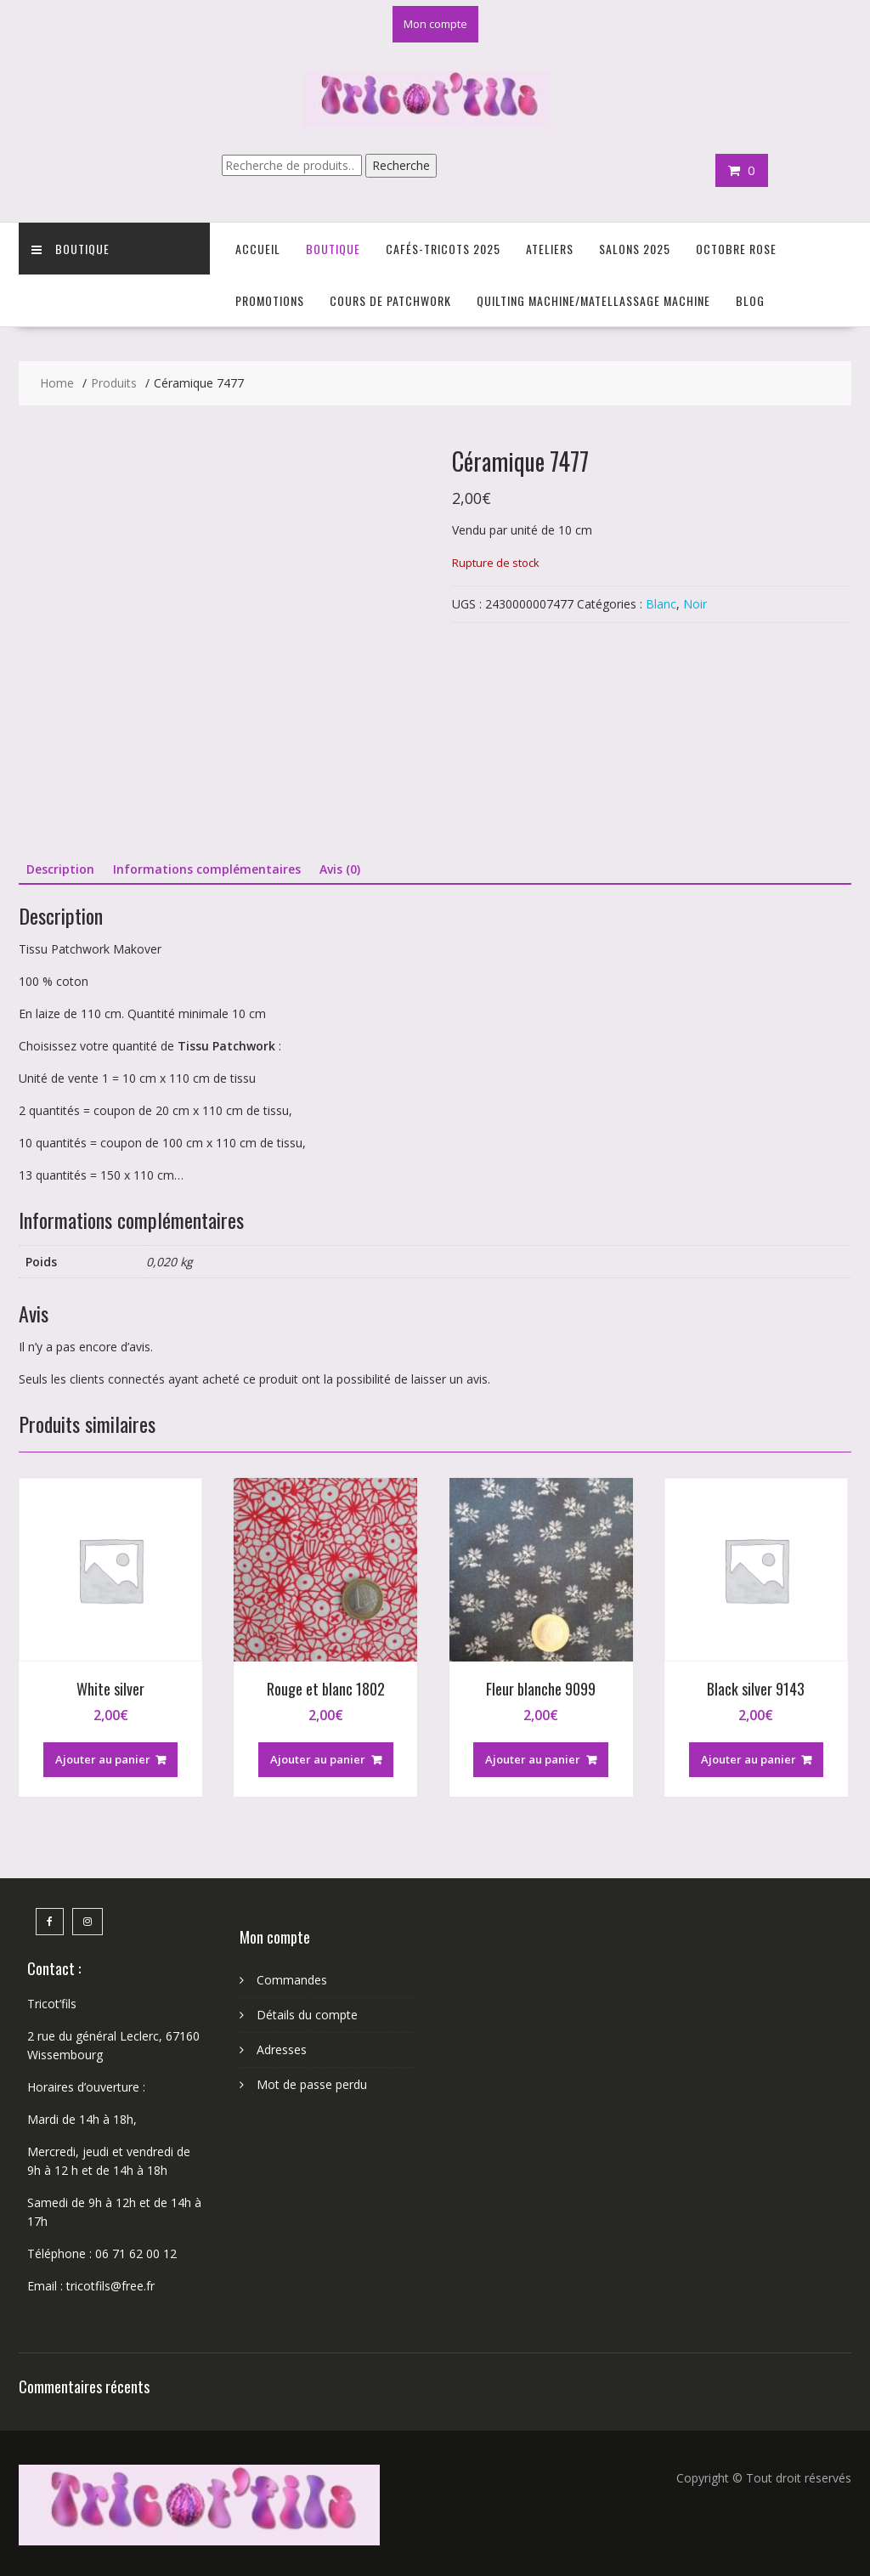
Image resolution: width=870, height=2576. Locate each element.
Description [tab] (60, 869)
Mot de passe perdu (312, 2084)
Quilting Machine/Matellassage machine (593, 300)
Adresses (282, 2049)
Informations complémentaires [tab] (207, 869)
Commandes (292, 1980)
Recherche (401, 165)
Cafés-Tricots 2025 (443, 249)
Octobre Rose (736, 249)
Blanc (661, 604)
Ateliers (549, 249)
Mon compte (435, 23)
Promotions (269, 300)
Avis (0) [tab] (339, 869)
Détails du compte (307, 2015)
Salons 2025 (634, 249)
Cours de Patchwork (390, 300)
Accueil (257, 249)
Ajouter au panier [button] (102, 1759)
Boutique (70, 249)
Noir (695, 604)
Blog (750, 300)
